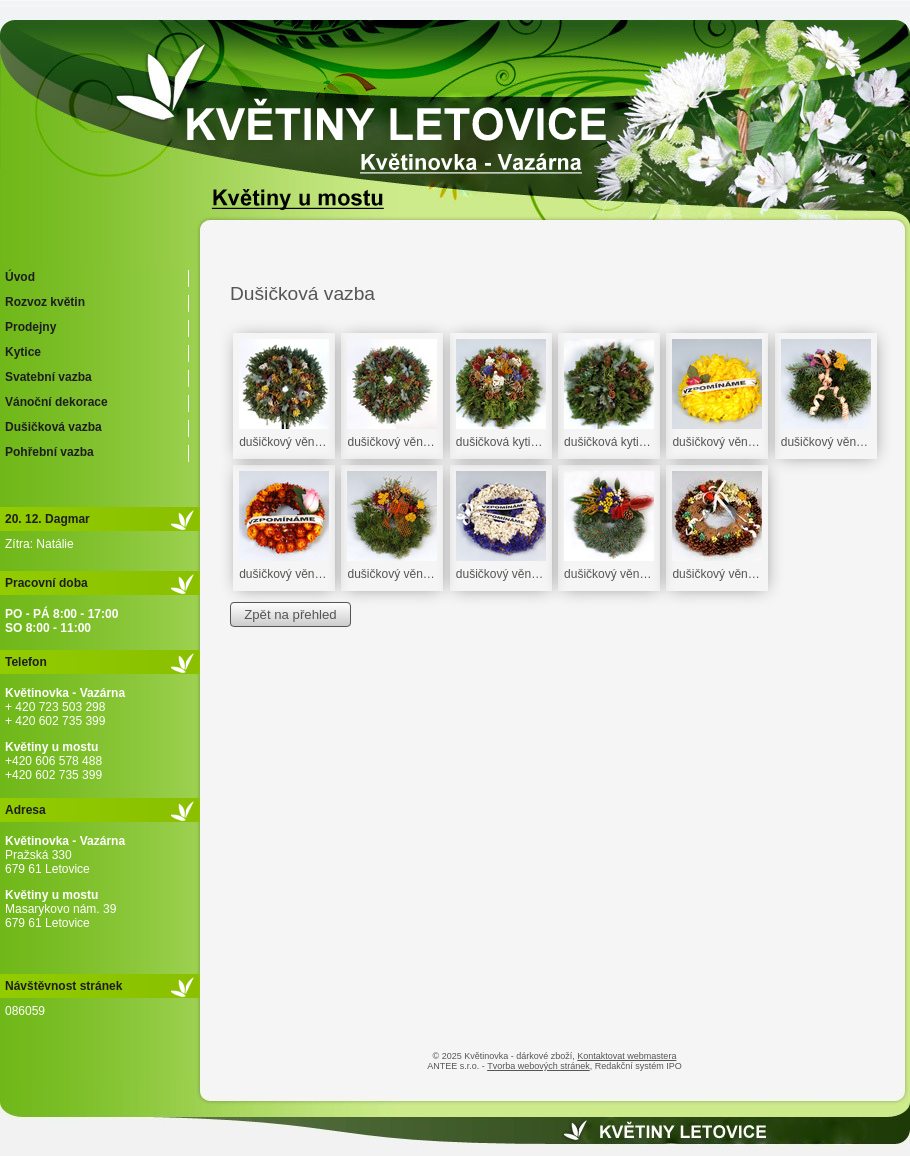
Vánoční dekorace (56, 402)
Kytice (23, 352)
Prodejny (30, 327)
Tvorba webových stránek (538, 1066)
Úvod (20, 277)
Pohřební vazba (49, 452)
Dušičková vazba (53, 427)
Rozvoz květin (45, 302)
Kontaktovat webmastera (626, 1056)
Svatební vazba (48, 377)
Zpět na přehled (290, 614)
